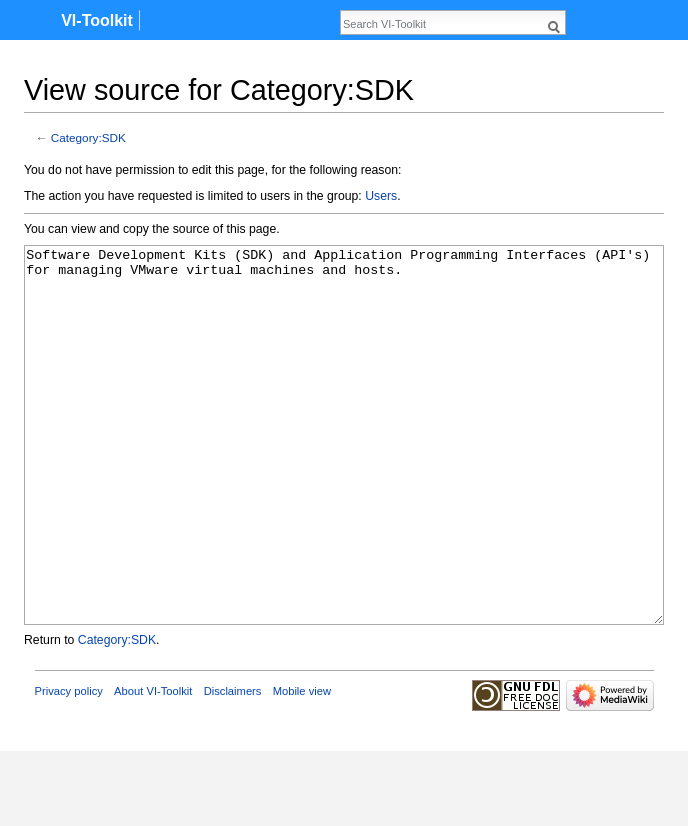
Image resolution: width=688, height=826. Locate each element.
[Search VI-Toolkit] (442, 24)
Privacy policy (69, 766)
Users (381, 196)
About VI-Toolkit (153, 766)
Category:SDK (88, 137)
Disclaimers (233, 766)
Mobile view (302, 766)
